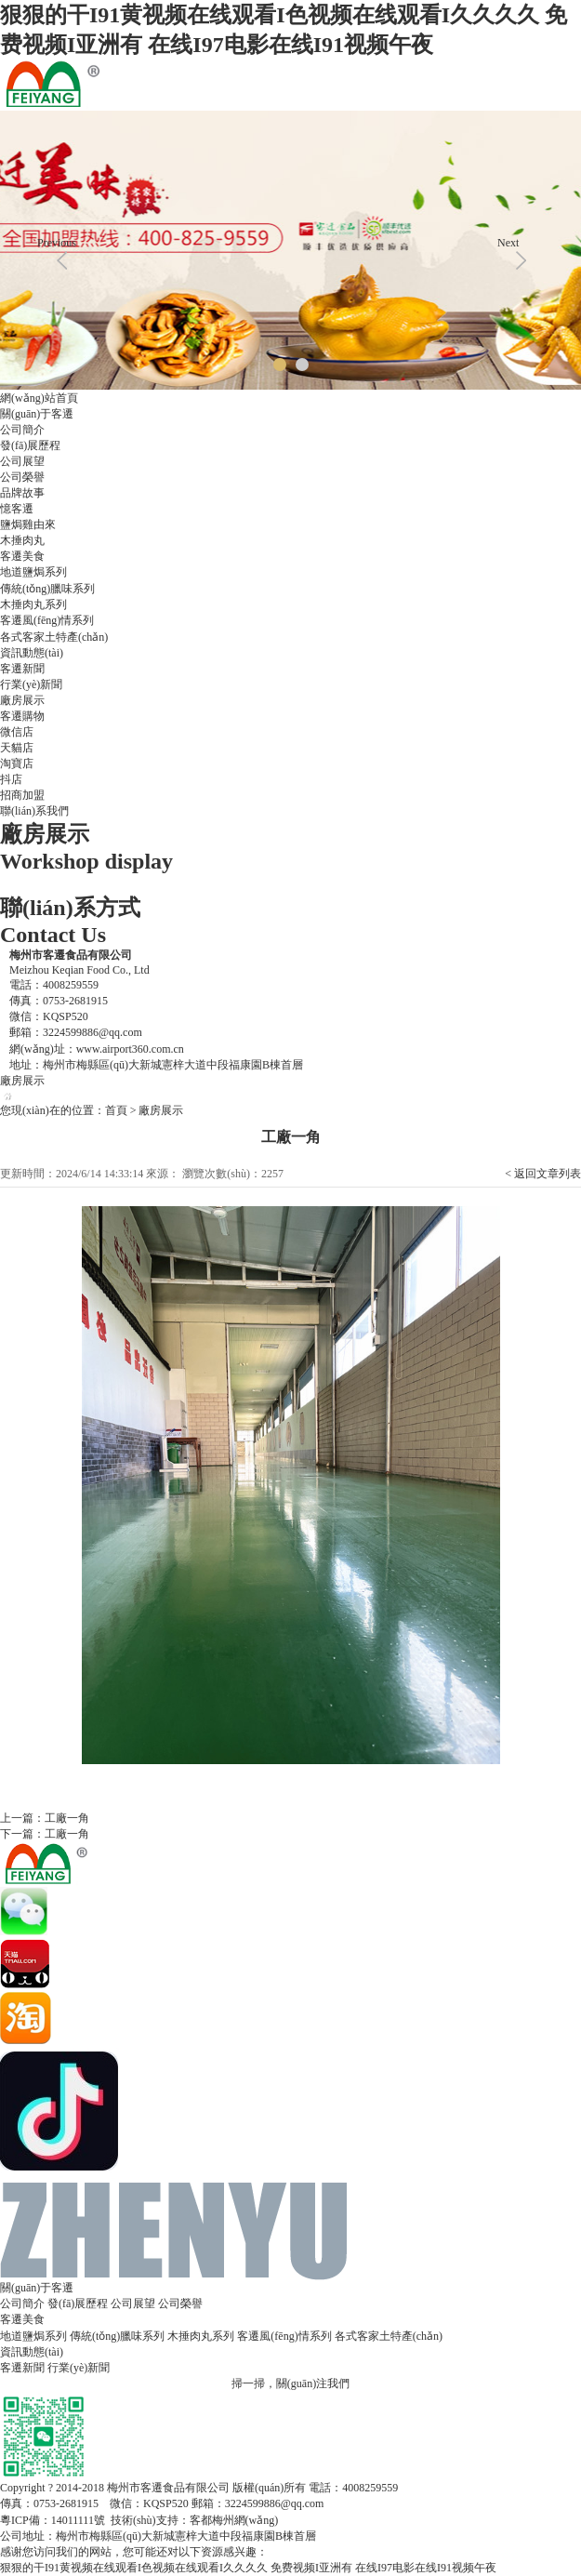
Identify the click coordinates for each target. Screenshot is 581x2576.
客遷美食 (22, 556)
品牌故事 (22, 492)
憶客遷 (16, 508)
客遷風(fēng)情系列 (47, 620)
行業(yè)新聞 (31, 684)
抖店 (11, 779)
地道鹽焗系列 (33, 571)
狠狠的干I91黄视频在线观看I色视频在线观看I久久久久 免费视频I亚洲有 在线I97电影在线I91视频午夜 (248, 2567)
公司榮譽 (22, 477)
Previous (56, 242)
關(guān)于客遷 (36, 413)
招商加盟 (22, 795)
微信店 (16, 731)
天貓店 (16, 747)
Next (508, 242)
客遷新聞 (22, 668)
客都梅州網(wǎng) (234, 2520)
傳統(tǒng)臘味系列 (47, 588)
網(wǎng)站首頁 (39, 398)
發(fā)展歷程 (30, 445)
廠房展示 (22, 700)
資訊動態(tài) (31, 652)
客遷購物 (22, 716)
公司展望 (22, 461)
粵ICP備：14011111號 (52, 2520)
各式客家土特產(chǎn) (54, 637)
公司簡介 (22, 429)
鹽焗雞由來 (28, 524)
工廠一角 (67, 1818)
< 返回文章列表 (543, 1173)
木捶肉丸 (22, 540)
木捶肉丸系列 (33, 604)
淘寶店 (16, 763)
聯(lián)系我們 (34, 810)
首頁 (116, 1110)
